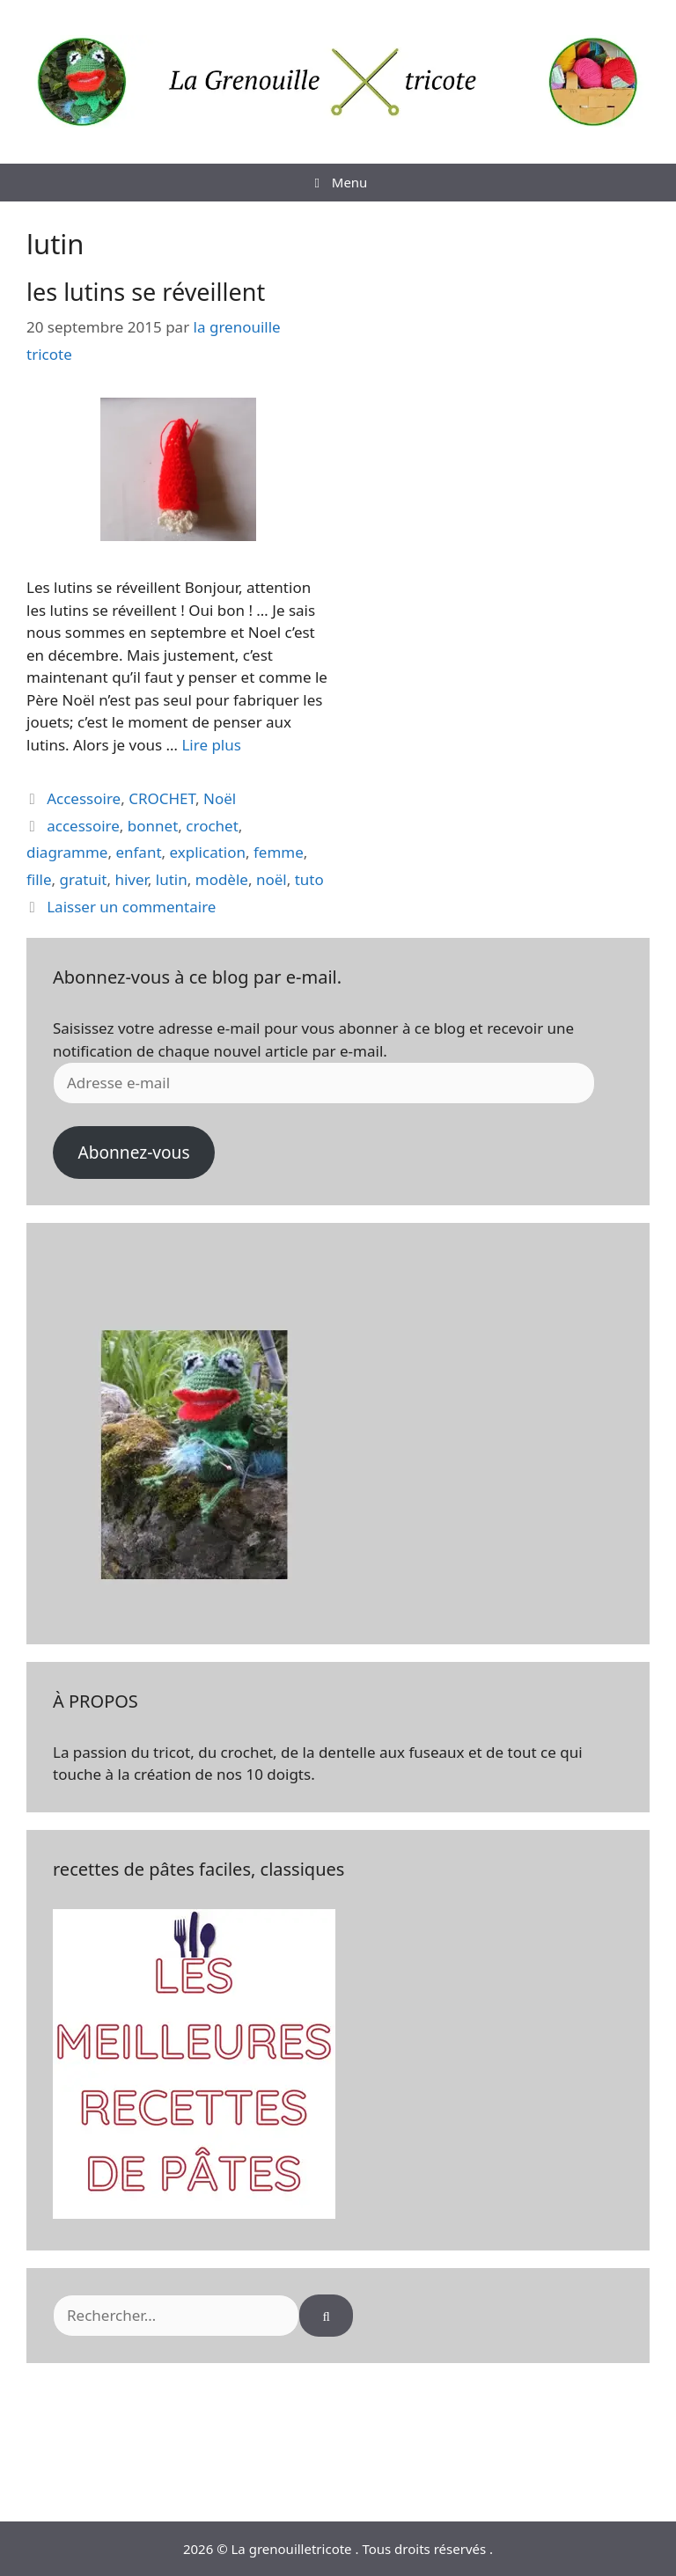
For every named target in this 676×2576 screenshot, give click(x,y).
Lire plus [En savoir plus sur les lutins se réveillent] (210, 745)
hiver (130, 879)
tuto (309, 879)
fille (39, 879)
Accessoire (84, 798)
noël (271, 879)
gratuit (83, 879)
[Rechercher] (326, 2315)
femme (279, 852)
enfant (138, 852)
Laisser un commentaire (131, 906)
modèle (221, 879)
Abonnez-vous (133, 1152)
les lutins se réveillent (145, 291)
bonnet (153, 826)
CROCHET (162, 798)
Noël (219, 798)
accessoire (83, 826)
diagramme (66, 852)
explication (208, 852)
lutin (171, 879)
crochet (212, 826)
